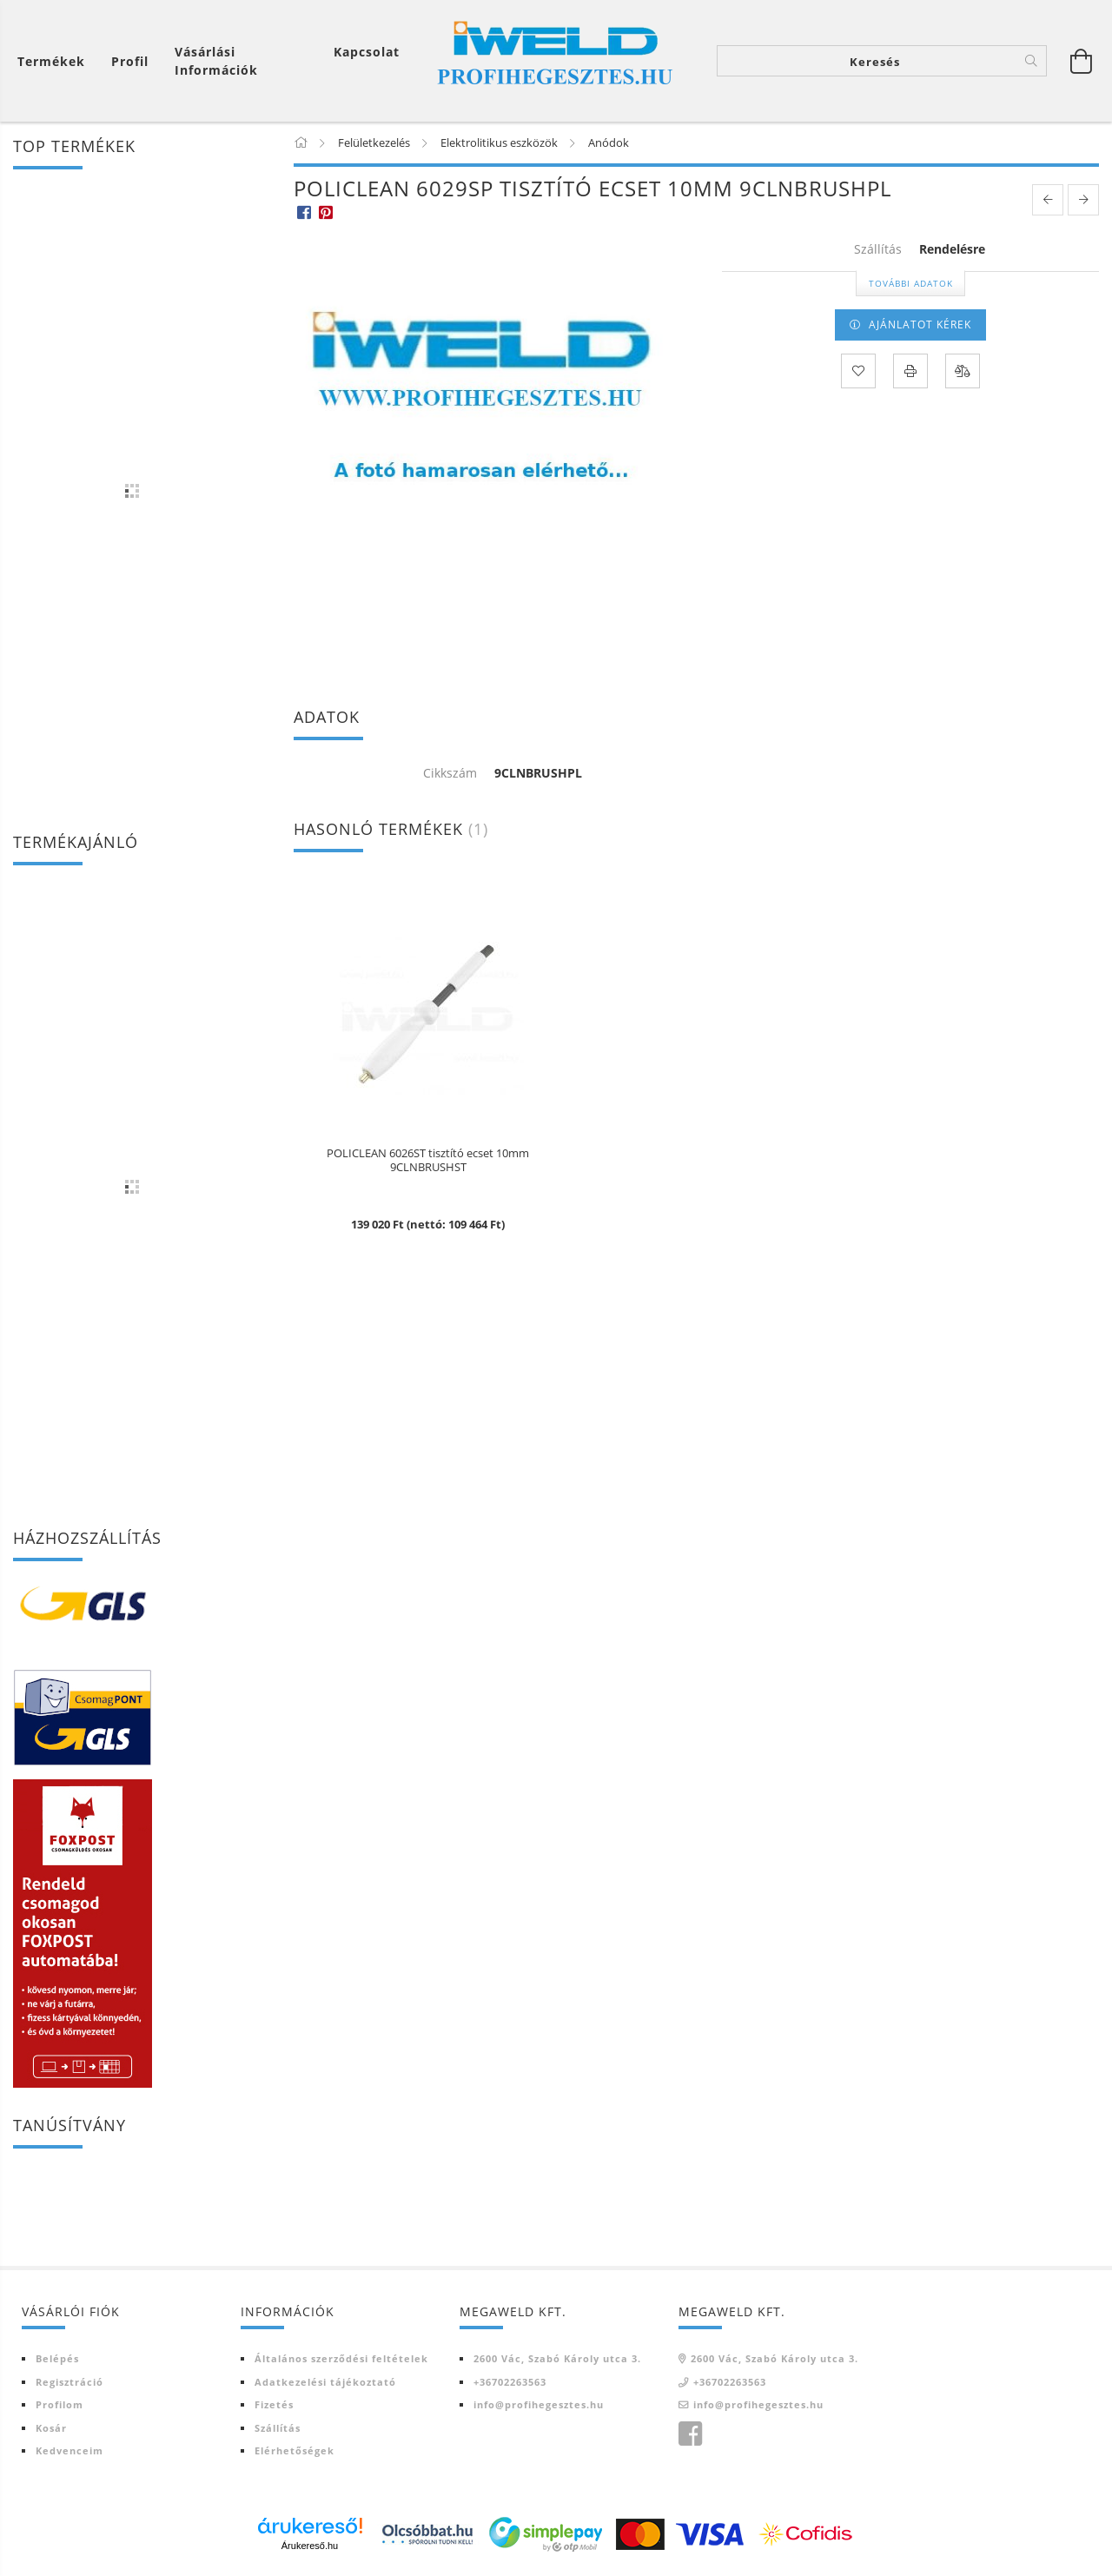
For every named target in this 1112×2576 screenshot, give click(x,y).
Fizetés (274, 2404)
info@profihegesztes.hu (538, 2404)
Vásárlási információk (216, 60)
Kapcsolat (367, 51)
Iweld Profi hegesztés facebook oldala (689, 2434)
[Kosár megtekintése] (1081, 61)
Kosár (51, 2427)
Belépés (57, 2358)
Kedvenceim (69, 2450)
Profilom (59, 2404)
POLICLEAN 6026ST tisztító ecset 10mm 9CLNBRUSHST (428, 1161)
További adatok (911, 283)
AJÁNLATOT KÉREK (920, 324)
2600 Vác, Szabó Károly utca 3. (557, 2358)
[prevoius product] (1047, 199)
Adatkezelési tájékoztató (325, 2381)
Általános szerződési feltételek (341, 2358)
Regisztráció (69, 2381)
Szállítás (278, 2427)
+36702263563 (509, 2381)
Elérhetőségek (294, 2450)
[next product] (1083, 199)
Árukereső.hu (309, 2545)
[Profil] (130, 61)
